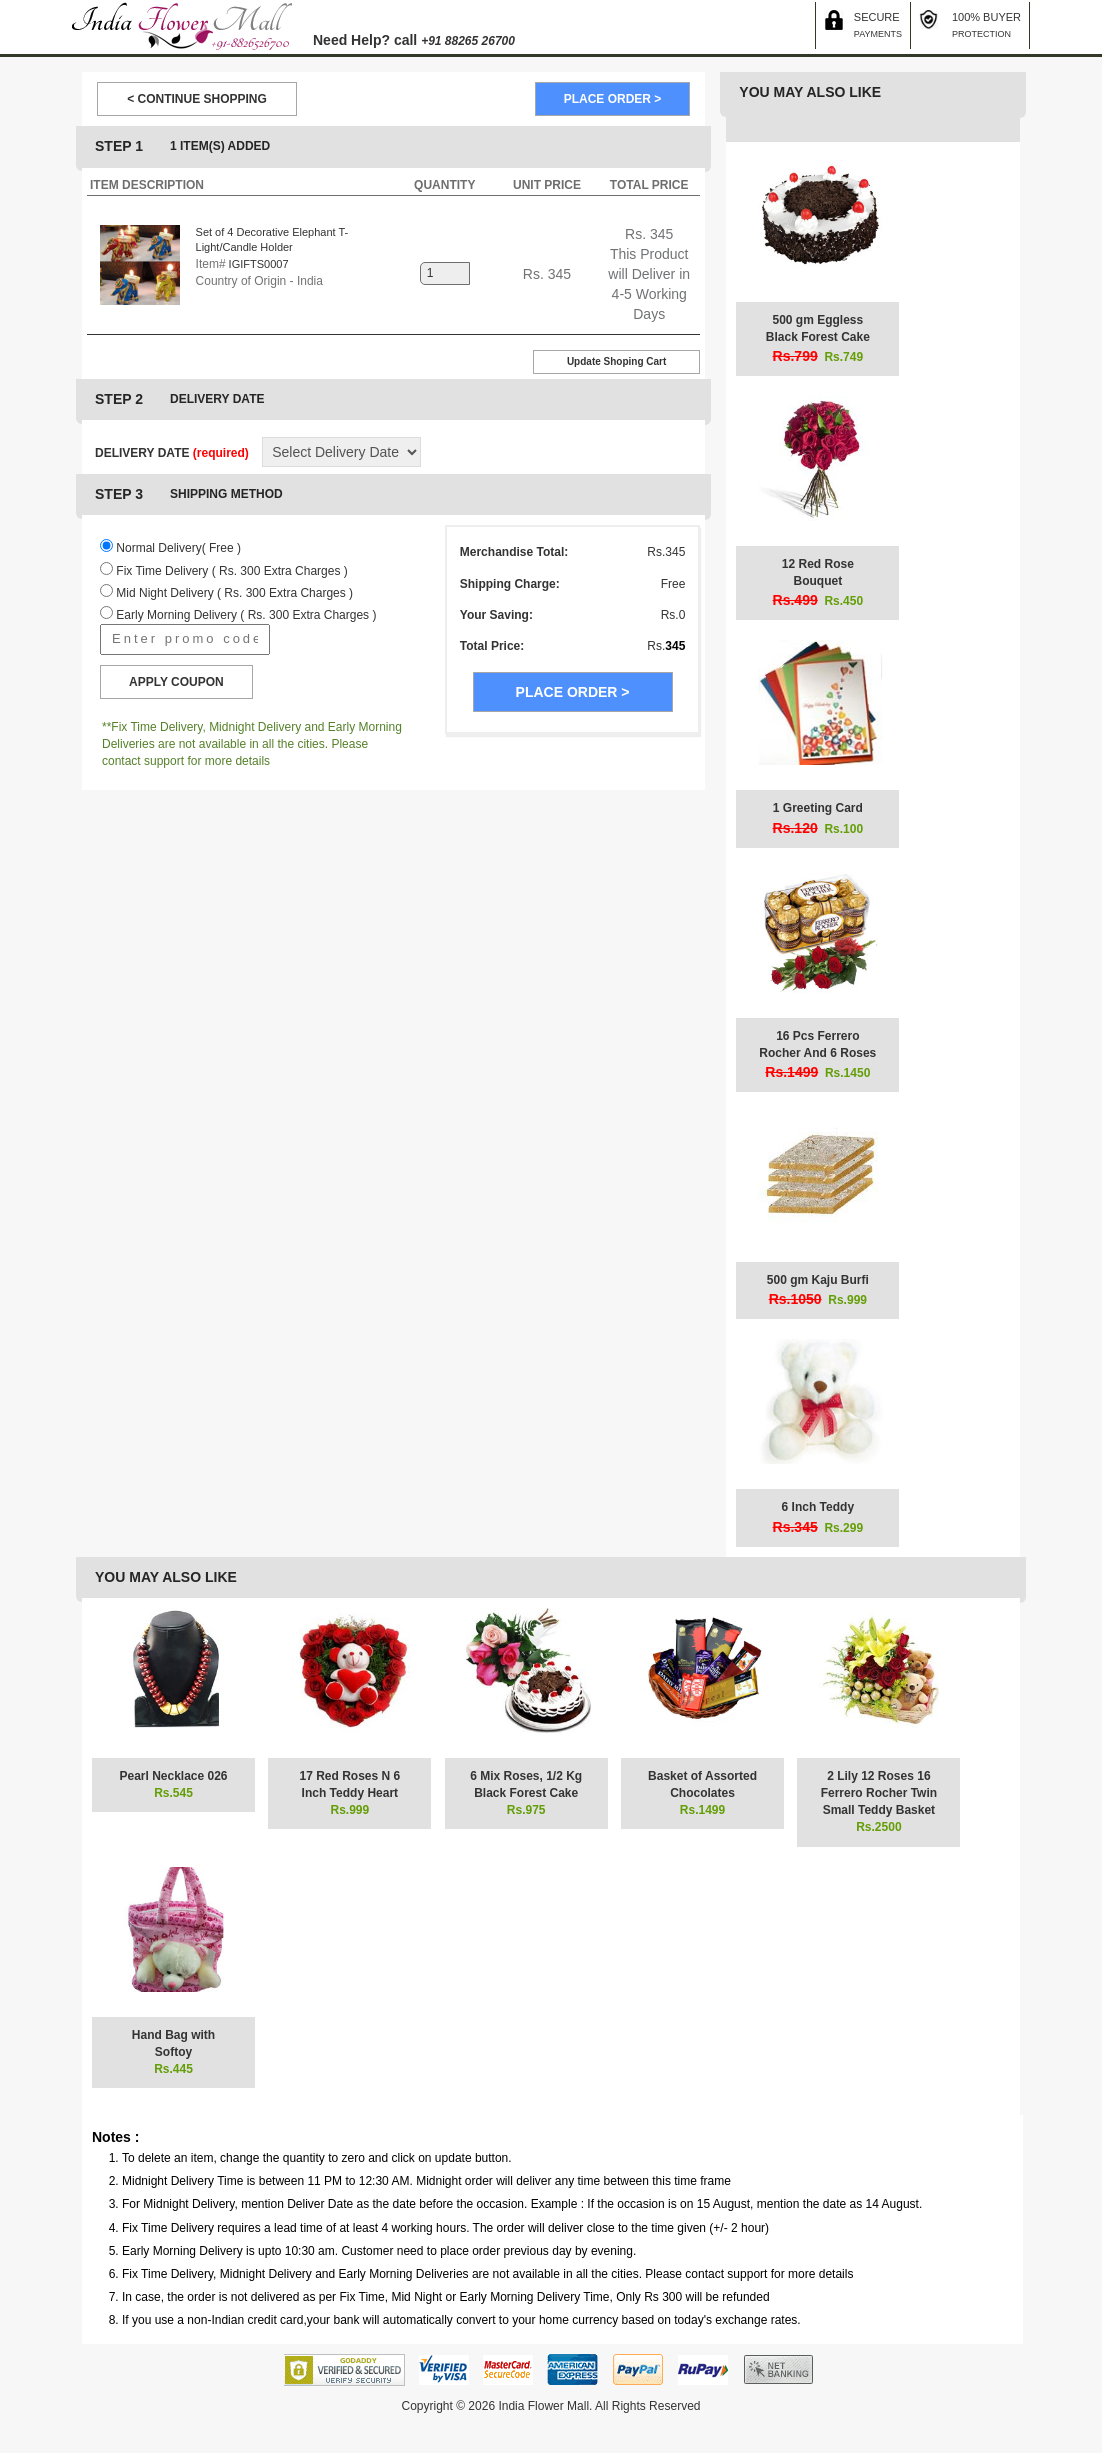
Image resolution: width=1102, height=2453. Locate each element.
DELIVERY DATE (172, 453)
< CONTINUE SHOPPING (197, 99)
